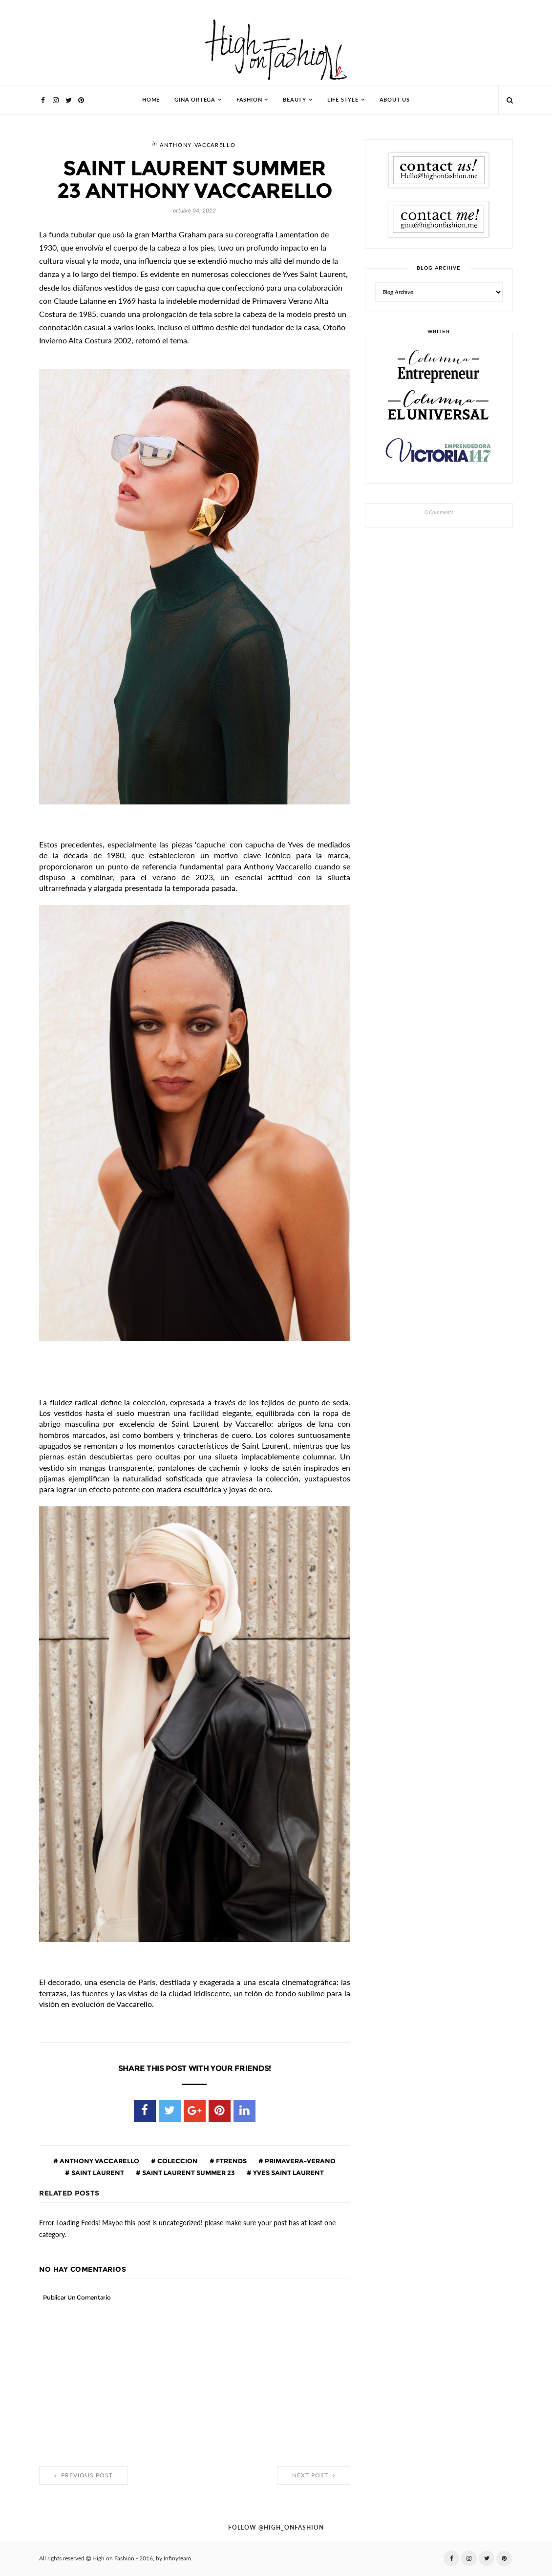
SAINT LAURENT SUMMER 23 (188, 2172)
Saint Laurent (97, 2172)
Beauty (294, 100)
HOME (151, 100)
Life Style (343, 100)
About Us (395, 100)
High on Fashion (113, 2558)
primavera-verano (299, 2161)
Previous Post (83, 2475)
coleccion (177, 2161)
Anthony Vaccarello (197, 145)
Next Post (313, 2475)
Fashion (249, 100)
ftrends (230, 2161)
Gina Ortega (194, 100)
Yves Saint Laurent (288, 2172)
